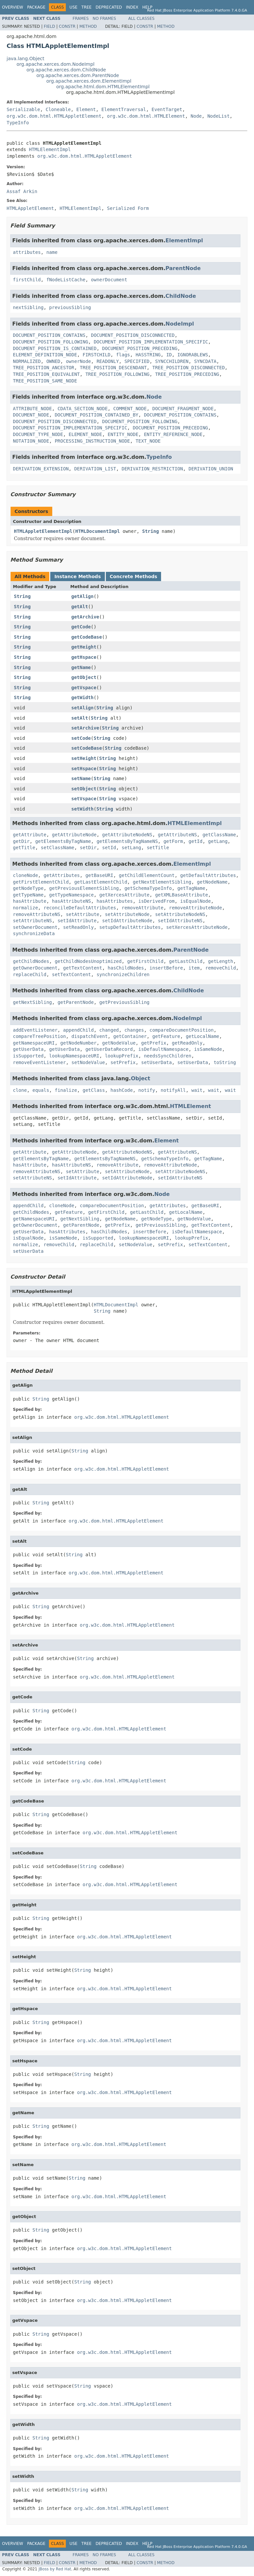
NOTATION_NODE (31, 441)
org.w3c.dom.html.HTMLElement (146, 116)
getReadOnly (187, 1043)
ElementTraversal (124, 109)
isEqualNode (195, 901)
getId (195, 841)
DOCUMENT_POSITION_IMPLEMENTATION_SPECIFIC (151, 341)
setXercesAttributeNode (197, 927)
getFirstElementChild (41, 882)
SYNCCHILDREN (172, 361)
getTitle (24, 847)
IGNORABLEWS (192, 354)
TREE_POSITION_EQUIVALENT (46, 374)
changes (134, 1030)
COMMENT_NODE (130, 408)
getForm (173, 841)
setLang (131, 847)
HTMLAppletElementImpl (43, 531)
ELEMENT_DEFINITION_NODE (45, 354)
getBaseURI (99, 875)
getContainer (130, 1036)
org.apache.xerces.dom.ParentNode (77, 75)
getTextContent (82, 968)
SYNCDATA (205, 361)
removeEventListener (39, 1062)
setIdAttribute (77, 920)
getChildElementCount (147, 875)
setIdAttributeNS (180, 920)
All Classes (141, 18)
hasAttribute (29, 901)
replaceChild (29, 974)
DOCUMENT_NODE (31, 414)
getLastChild (185, 961)
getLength (220, 961)
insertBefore (166, 968)
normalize (25, 907)
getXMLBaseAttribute (181, 894)
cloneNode (25, 875)
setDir (88, 847)
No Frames (104, 18)
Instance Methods (77, 576)
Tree (86, 7)
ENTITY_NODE (123, 434)
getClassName (219, 834)
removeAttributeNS (36, 914)
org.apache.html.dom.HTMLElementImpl (102, 86)
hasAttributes (115, 901)
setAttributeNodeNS (180, 914)
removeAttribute (142, 907)
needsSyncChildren (167, 1055)
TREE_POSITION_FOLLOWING (117, 374)
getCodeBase (86, 637)
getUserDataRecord (109, 1049)
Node (196, 116)
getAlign (82, 596)
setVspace (84, 798)
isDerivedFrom (156, 901)
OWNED (53, 361)
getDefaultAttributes (208, 875)
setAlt (79, 718)
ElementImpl (184, 240)
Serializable (23, 109)
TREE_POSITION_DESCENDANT (113, 367)
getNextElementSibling (162, 882)
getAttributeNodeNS (127, 834)
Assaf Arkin (22, 191)
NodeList (218, 116)
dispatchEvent (89, 1036)
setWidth (82, 809)
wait (197, 1090)
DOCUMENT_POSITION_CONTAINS (49, 335)
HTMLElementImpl (49, 149)
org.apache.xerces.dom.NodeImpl (56, 64)
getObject (84, 677)
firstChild (27, 279)
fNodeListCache (65, 279)
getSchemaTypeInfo (148, 888)
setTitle (158, 847)
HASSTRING (148, 354)
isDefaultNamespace (163, 1049)
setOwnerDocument (35, 927)
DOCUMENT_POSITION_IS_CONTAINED (55, 348)
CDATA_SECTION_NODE (83, 408)
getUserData (28, 1049)
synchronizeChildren (123, 974)
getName (81, 667)
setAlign (82, 707)
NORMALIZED (27, 361)
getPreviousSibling (124, 1002)
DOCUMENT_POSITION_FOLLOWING (50, 341)
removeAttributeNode (195, 907)
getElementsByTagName (63, 841)
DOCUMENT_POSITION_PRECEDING (140, 348)
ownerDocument (109, 279)
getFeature (166, 1036)
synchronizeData (34, 933)
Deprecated (109, 7)
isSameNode (208, 1049)
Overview (12, 7)
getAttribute (29, 834)
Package (36, 7)
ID (169, 354)
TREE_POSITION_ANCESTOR (43, 367)
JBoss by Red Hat (54, 2569)
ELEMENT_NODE (85, 434)
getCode (81, 626)
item (194, 968)
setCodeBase (86, 748)
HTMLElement (190, 1106)
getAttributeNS (177, 834)
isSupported (28, 1055)
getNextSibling (32, 1002)
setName (81, 778)
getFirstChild (145, 961)
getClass (94, 1090)
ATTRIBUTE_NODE (32, 408)
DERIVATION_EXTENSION (41, 468)
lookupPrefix (121, 1055)
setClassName (57, 847)
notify (146, 1090)
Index (132, 7)
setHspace (84, 768)
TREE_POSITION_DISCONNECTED (188, 367)
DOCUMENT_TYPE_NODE (38, 434)
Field (49, 26)
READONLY (108, 361)
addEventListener (35, 1030)
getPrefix (153, 1043)
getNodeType (28, 888)
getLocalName (202, 1036)
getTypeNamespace (71, 894)
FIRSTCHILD (96, 354)
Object (140, 1078)
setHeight (84, 758)
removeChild (220, 968)
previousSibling (70, 307)
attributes (27, 252)
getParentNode (76, 1002)
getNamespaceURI (34, 1043)
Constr (67, 26)
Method (88, 26)
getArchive (85, 616)
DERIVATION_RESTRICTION (152, 468)
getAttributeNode (74, 834)
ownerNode (78, 361)
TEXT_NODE (148, 441)
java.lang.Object (25, 58)
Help (147, 7)
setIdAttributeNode (127, 920)
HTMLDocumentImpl (97, 531)
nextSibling (28, 307)
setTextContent (71, 974)
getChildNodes (31, 961)
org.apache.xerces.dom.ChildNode (66, 69)
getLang (218, 841)
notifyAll (173, 1090)
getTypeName (28, 894)
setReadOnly (78, 927)
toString (225, 1062)
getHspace (84, 657)
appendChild (78, 1030)
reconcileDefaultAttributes (80, 907)
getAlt (79, 606)
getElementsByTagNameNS (127, 841)
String (150, 531)
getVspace (84, 687)
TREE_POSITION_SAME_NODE (45, 380)
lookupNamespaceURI (74, 1055)
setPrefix (123, 1062)
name (52, 252)
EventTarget (166, 109)
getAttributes (62, 875)
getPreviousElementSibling (84, 888)
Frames (81, 18)
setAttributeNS (32, 920)
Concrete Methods (133, 576)
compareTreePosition (39, 1036)
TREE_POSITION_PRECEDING (187, 374)
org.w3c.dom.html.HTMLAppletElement (54, 116)
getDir (21, 841)
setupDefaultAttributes (129, 927)
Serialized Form (127, 208)
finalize (66, 1090)
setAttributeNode (127, 914)
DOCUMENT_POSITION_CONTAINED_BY (96, 414)
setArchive (85, 728)
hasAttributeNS (71, 901)
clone (20, 1090)
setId (109, 847)
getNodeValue (119, 1043)
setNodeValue (88, 1062)
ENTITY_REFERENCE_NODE (173, 434)
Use (73, 7)
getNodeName (212, 882)
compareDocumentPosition (181, 1030)
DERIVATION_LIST (95, 468)
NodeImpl (179, 324)
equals (40, 1090)
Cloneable (58, 109)
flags (123, 354)
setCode (81, 738)
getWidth (82, 697)
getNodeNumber (78, 1043)
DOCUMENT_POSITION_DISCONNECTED (133, 335)
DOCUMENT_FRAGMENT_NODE (182, 408)
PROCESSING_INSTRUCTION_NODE (92, 441)
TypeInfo (18, 122)
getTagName (191, 888)
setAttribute (82, 914)
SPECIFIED (136, 361)
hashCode (121, 1090)
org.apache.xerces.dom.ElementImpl (88, 81)
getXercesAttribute (124, 894)
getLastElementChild (100, 882)
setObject (84, 788)
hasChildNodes (126, 968)
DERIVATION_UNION (211, 468)
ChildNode (180, 296)
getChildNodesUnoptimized (88, 961)
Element (86, 109)
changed (109, 1030)
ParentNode (183, 268)
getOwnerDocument (35, 968)
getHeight (84, 647)
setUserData (156, 1062)
